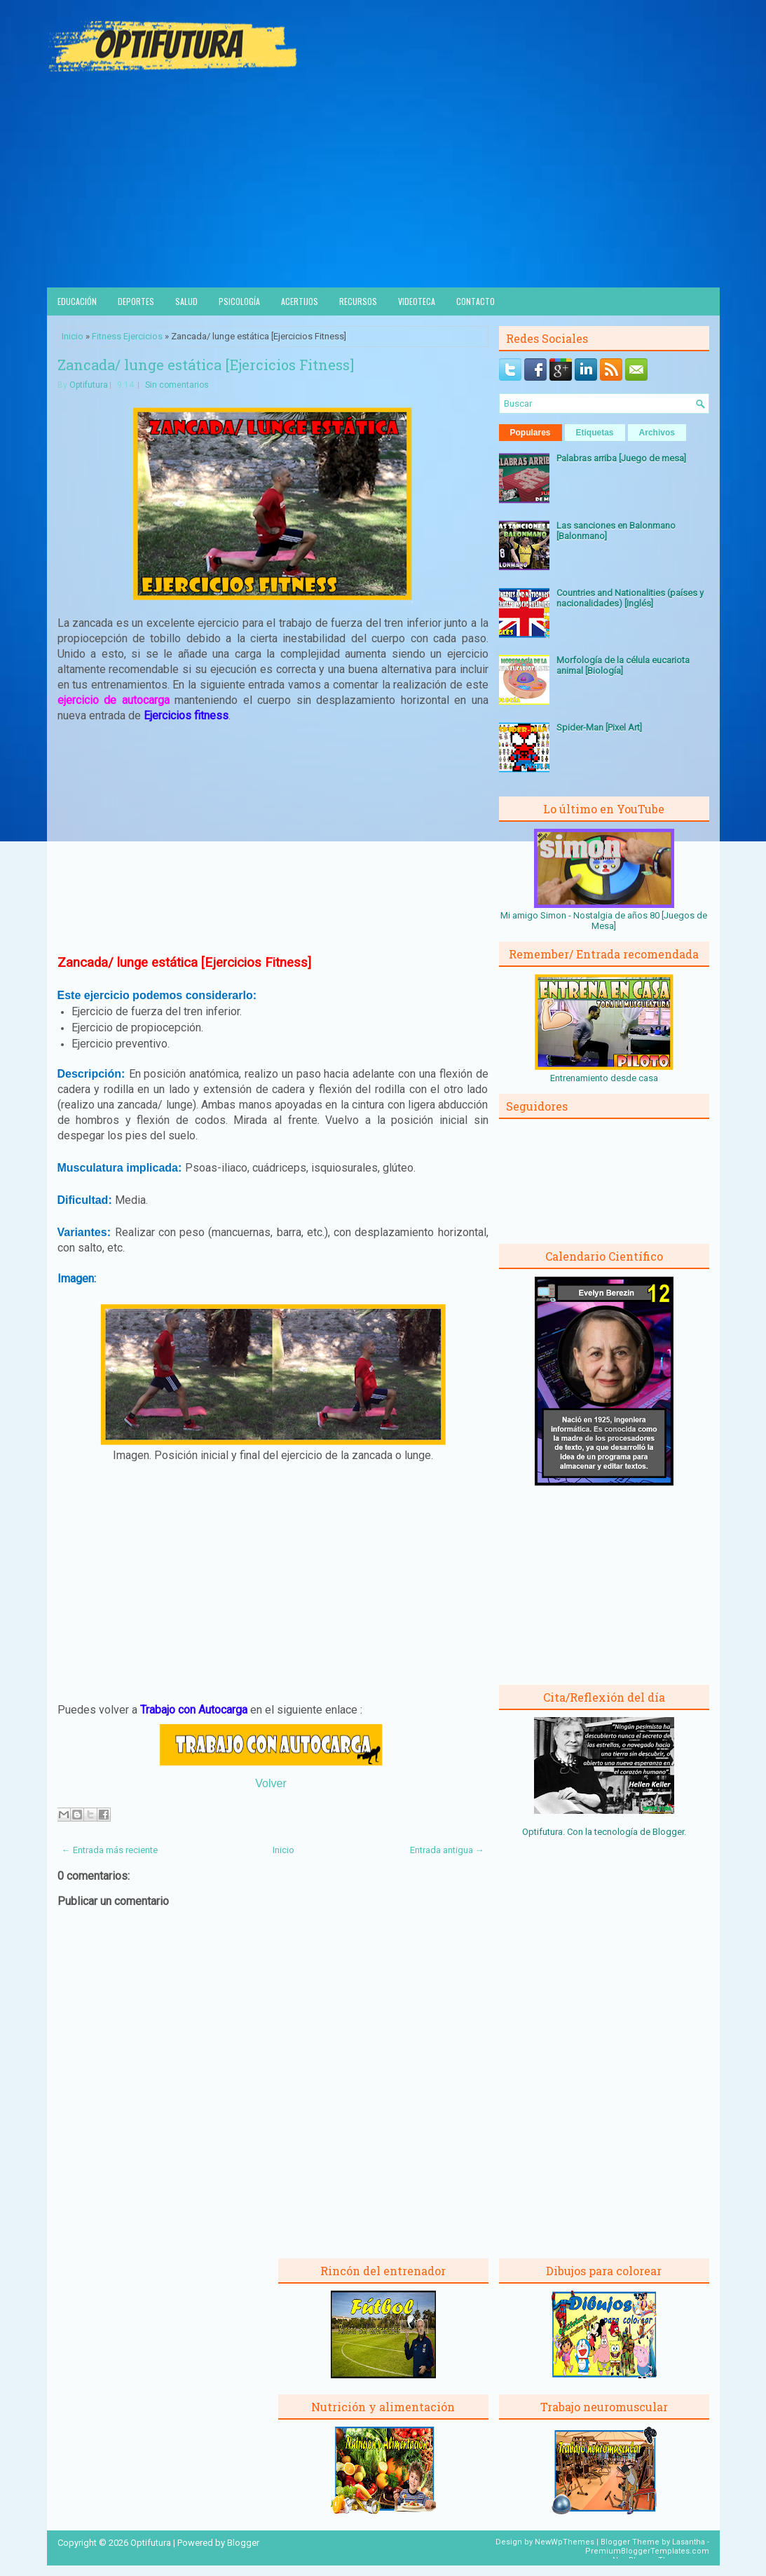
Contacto (475, 301)
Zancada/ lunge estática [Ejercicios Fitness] (205, 365)
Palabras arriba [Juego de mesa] (621, 458)
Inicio (72, 336)
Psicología (239, 301)
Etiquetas (595, 433)
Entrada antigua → (447, 1850)
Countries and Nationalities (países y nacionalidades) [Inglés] (630, 598)
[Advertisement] (383, 182)
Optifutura (88, 385)
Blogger (668, 1831)
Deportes (136, 301)
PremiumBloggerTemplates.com (647, 2551)
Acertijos (299, 301)
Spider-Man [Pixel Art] (599, 727)
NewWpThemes (564, 2542)
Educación (77, 301)
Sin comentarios (177, 385)
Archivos (657, 433)
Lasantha (688, 2542)
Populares (530, 433)
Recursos (358, 301)
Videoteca (416, 301)
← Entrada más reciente (110, 1850)
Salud (186, 301)
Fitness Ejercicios (127, 336)
